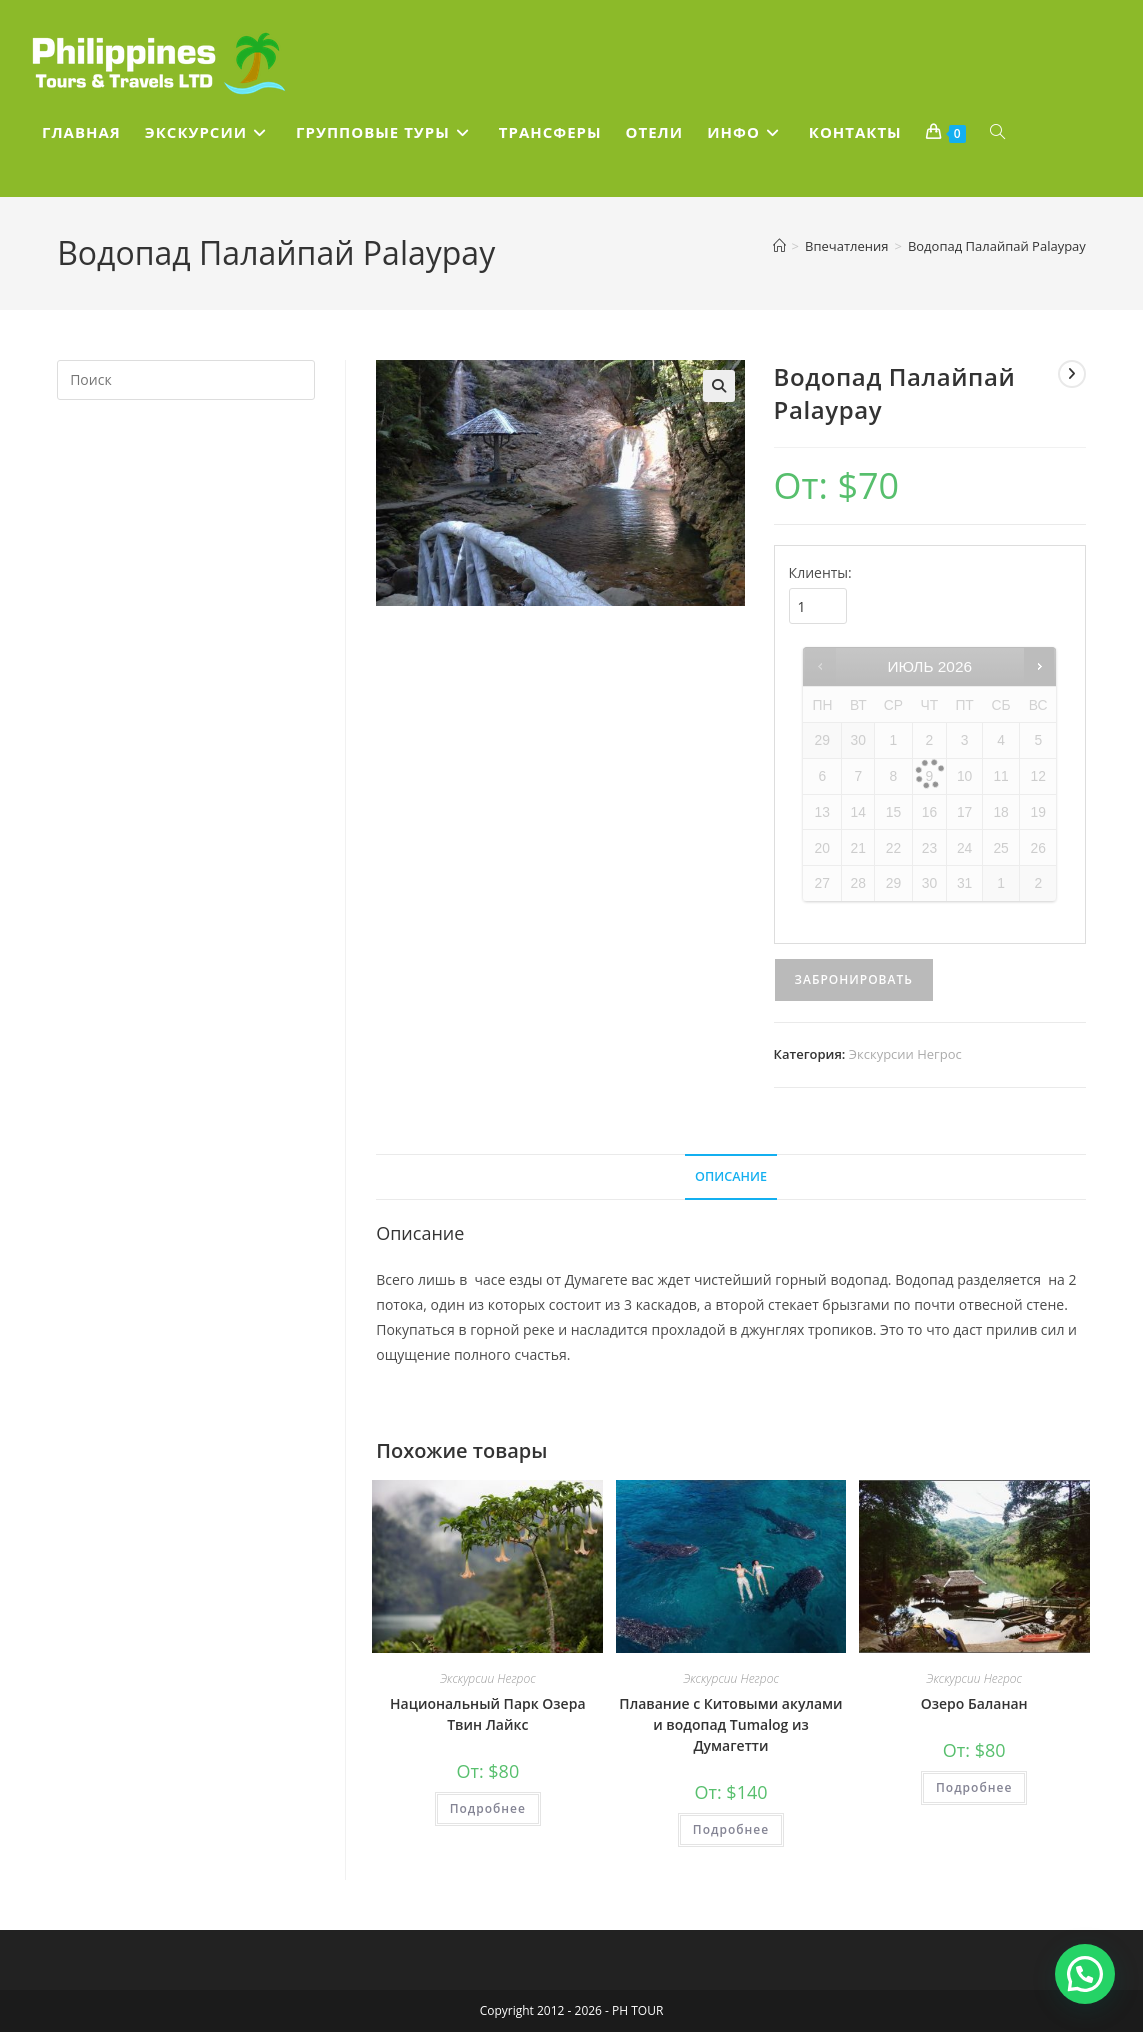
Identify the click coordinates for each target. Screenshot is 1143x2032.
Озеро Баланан (974, 1703)
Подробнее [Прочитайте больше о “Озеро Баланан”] (974, 1787)
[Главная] (779, 246)
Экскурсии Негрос (905, 1054)
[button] (719, 386)
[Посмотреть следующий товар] (1072, 374)
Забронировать (854, 979)
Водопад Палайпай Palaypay (997, 246)
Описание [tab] (731, 1176)
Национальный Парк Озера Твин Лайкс (487, 1714)
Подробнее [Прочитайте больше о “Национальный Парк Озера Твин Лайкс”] (488, 1808)
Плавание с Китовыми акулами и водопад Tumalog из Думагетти (730, 1724)
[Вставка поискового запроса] (186, 380)
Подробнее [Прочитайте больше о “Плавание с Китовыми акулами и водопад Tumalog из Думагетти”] (731, 1829)
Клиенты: (820, 572)
